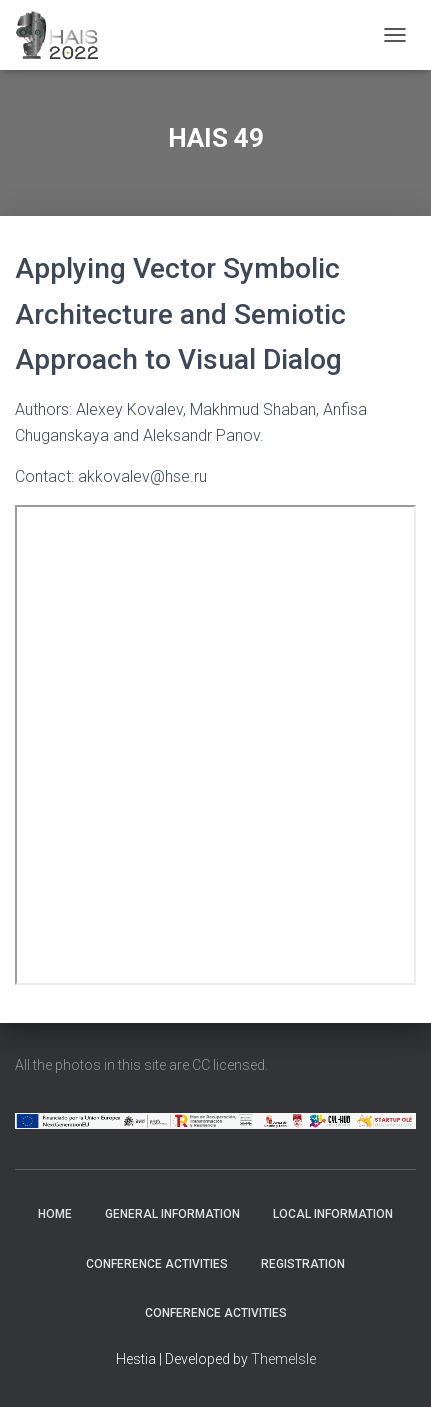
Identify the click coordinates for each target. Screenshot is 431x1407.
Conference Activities (157, 1264)
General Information (172, 1214)
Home (55, 1214)
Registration (303, 1264)
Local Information (333, 1214)
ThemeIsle (283, 1359)
